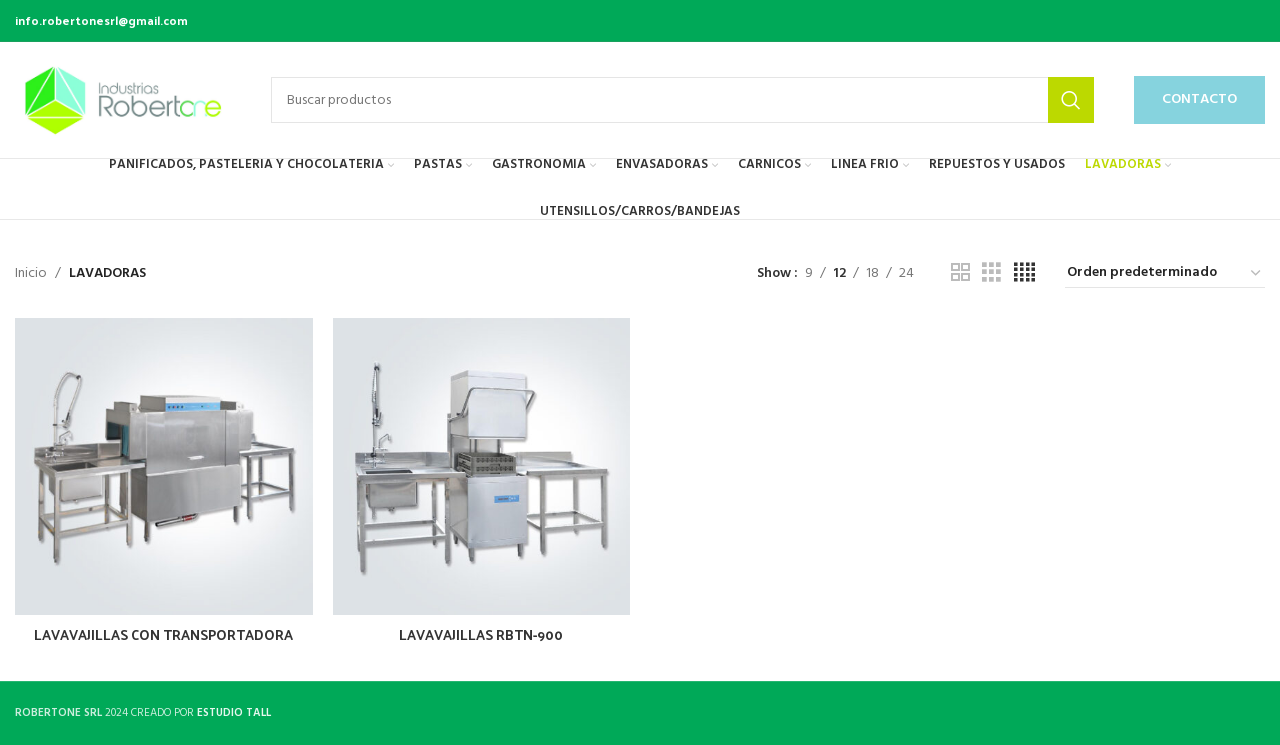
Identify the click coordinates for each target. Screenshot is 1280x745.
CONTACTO (1199, 99)
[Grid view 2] (960, 273)
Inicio (31, 274)
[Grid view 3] (991, 273)
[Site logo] (123, 100)
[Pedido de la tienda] (1165, 274)
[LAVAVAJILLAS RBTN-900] (482, 467)
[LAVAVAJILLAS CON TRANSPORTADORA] (164, 467)
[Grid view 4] (1024, 273)
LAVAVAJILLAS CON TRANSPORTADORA (163, 634)
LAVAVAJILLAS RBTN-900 (481, 634)
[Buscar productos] (682, 100)
